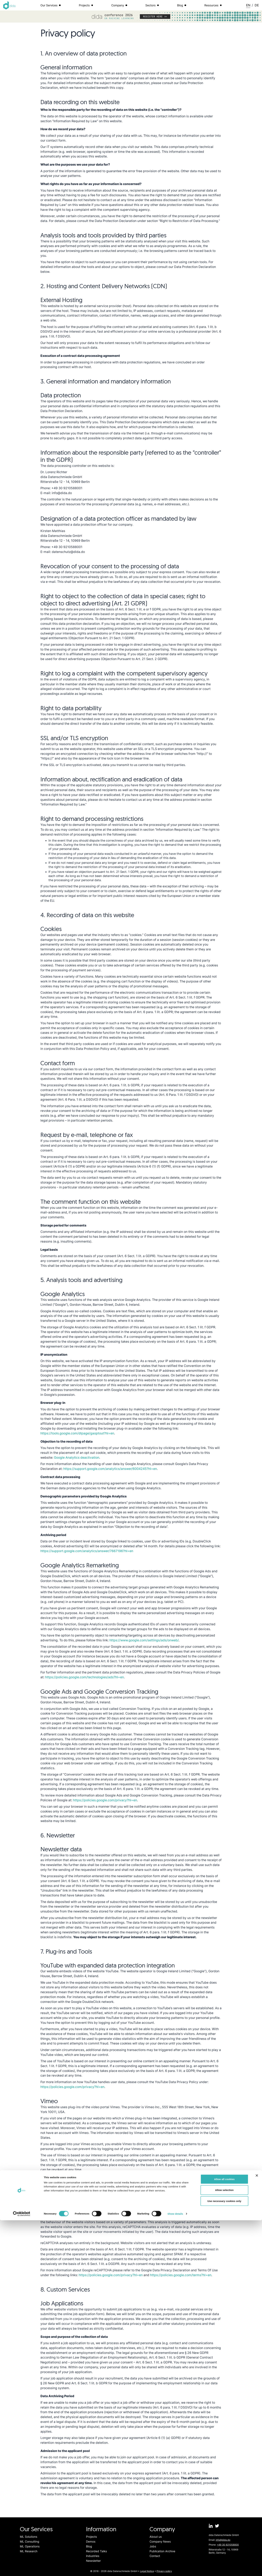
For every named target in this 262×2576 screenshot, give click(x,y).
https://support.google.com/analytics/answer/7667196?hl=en (86, 1551)
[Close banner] (257, 2531)
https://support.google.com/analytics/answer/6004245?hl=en (110, 1469)
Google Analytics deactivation (76, 1457)
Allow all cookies (224, 2534)
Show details (175, 2569)
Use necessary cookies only (224, 2556)
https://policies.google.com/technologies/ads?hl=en (84, 1677)
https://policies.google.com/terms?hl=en (180, 2275)
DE (257, 5)
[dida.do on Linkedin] (211, 2526)
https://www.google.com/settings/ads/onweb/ (144, 1640)
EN (248, 5)
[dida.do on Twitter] (217, 2526)
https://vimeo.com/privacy (60, 2181)
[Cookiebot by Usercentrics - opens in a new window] (21, 2569)
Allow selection (224, 2545)
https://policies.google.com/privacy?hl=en (105, 1800)
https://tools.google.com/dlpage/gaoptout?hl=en (77, 1433)
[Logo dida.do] (9, 5)
